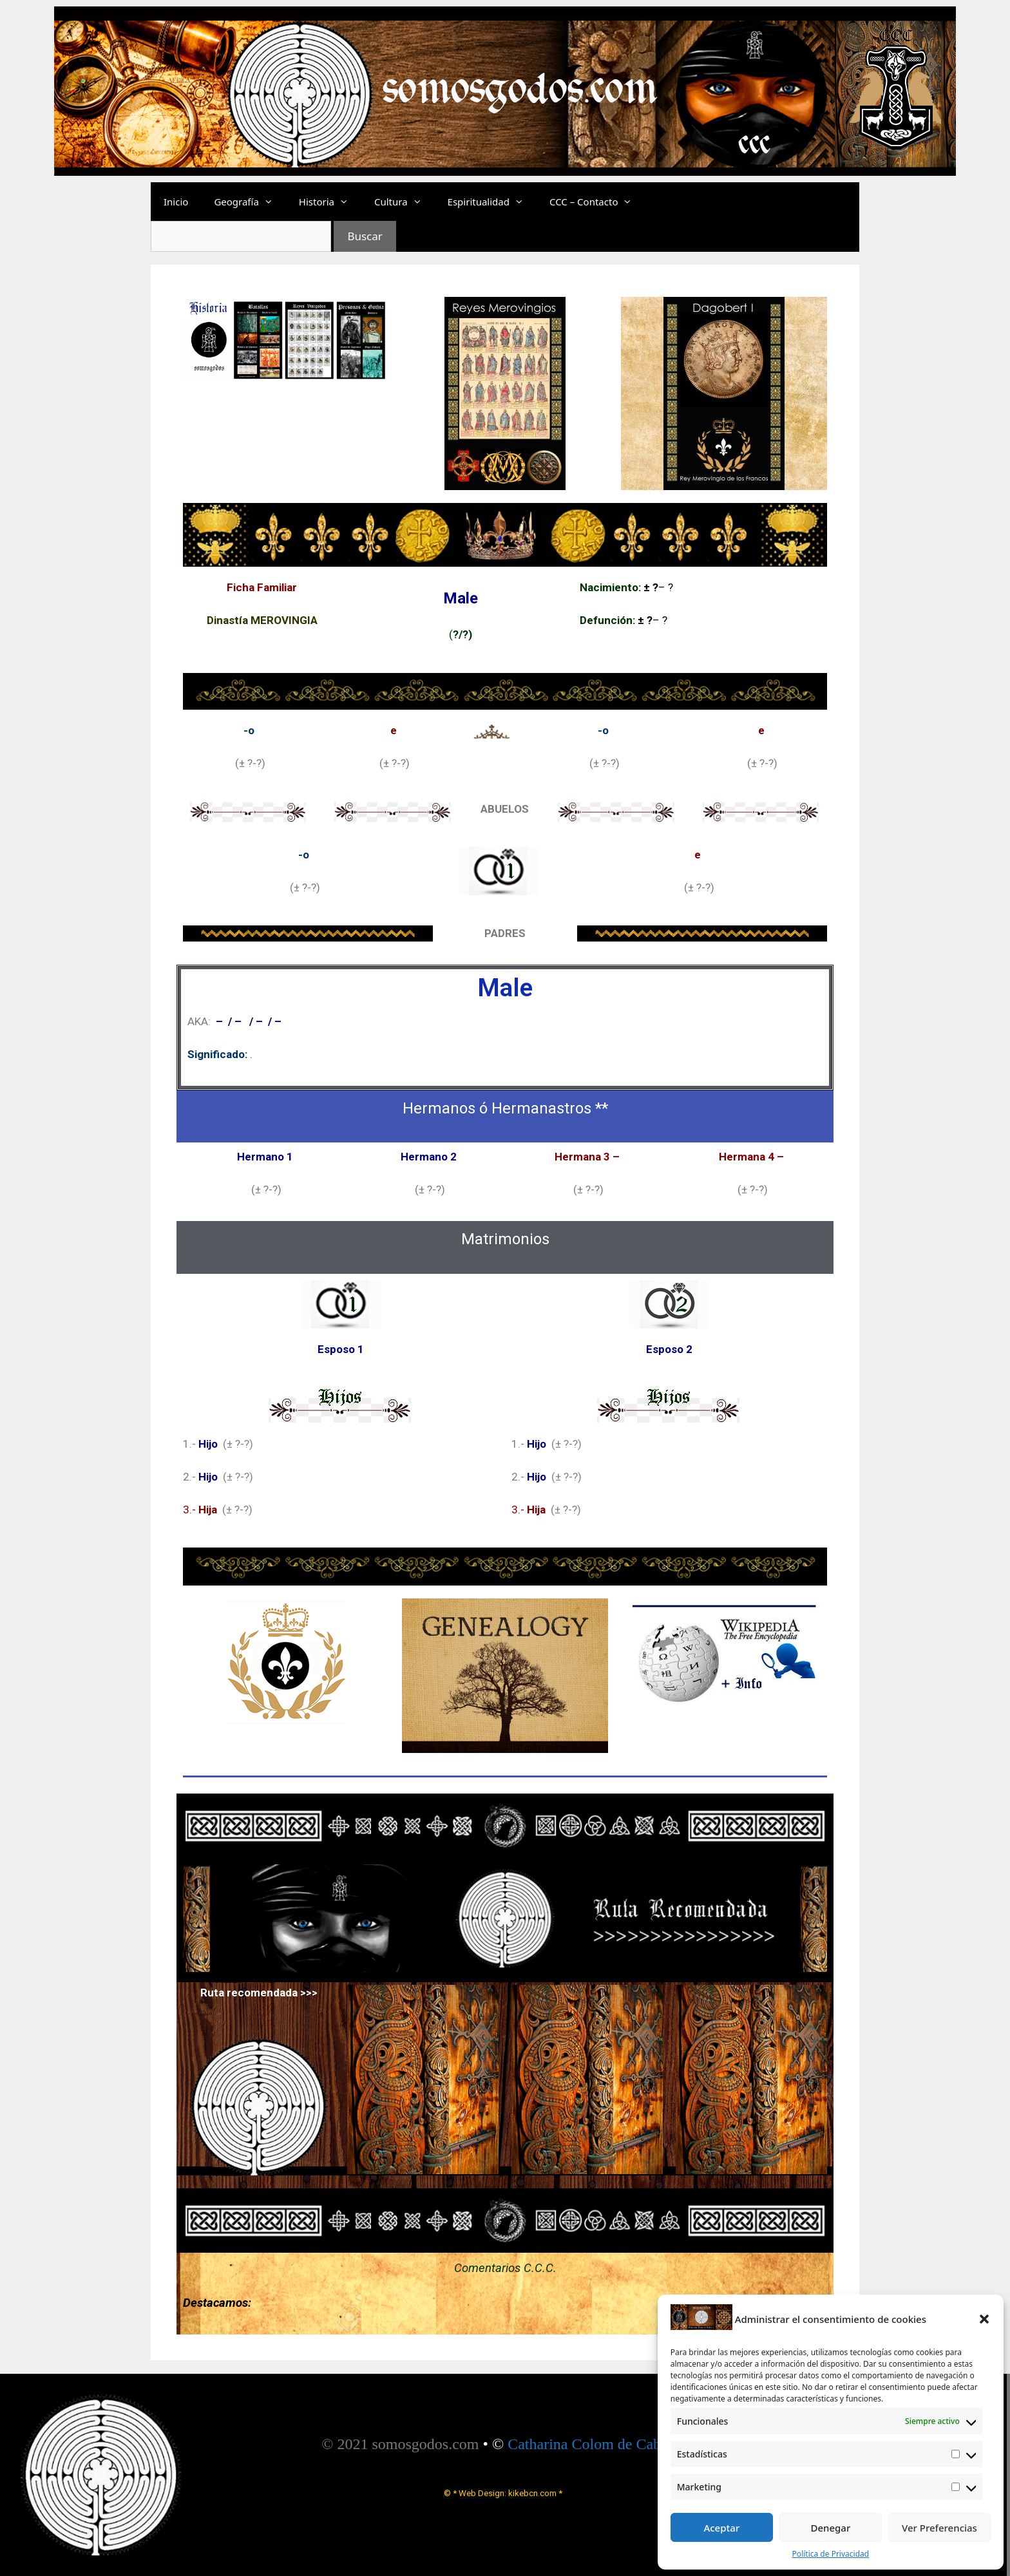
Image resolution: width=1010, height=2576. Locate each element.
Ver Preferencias (939, 2527)
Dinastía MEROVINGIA (262, 620)
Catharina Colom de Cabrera (596, 2444)
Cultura (404, 201)
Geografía (249, 201)
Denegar (830, 2527)
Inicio (176, 201)
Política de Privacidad (831, 2553)
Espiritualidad (492, 201)
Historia (330, 201)
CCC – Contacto (597, 201)
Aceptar (721, 2527)
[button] (984, 2319)
